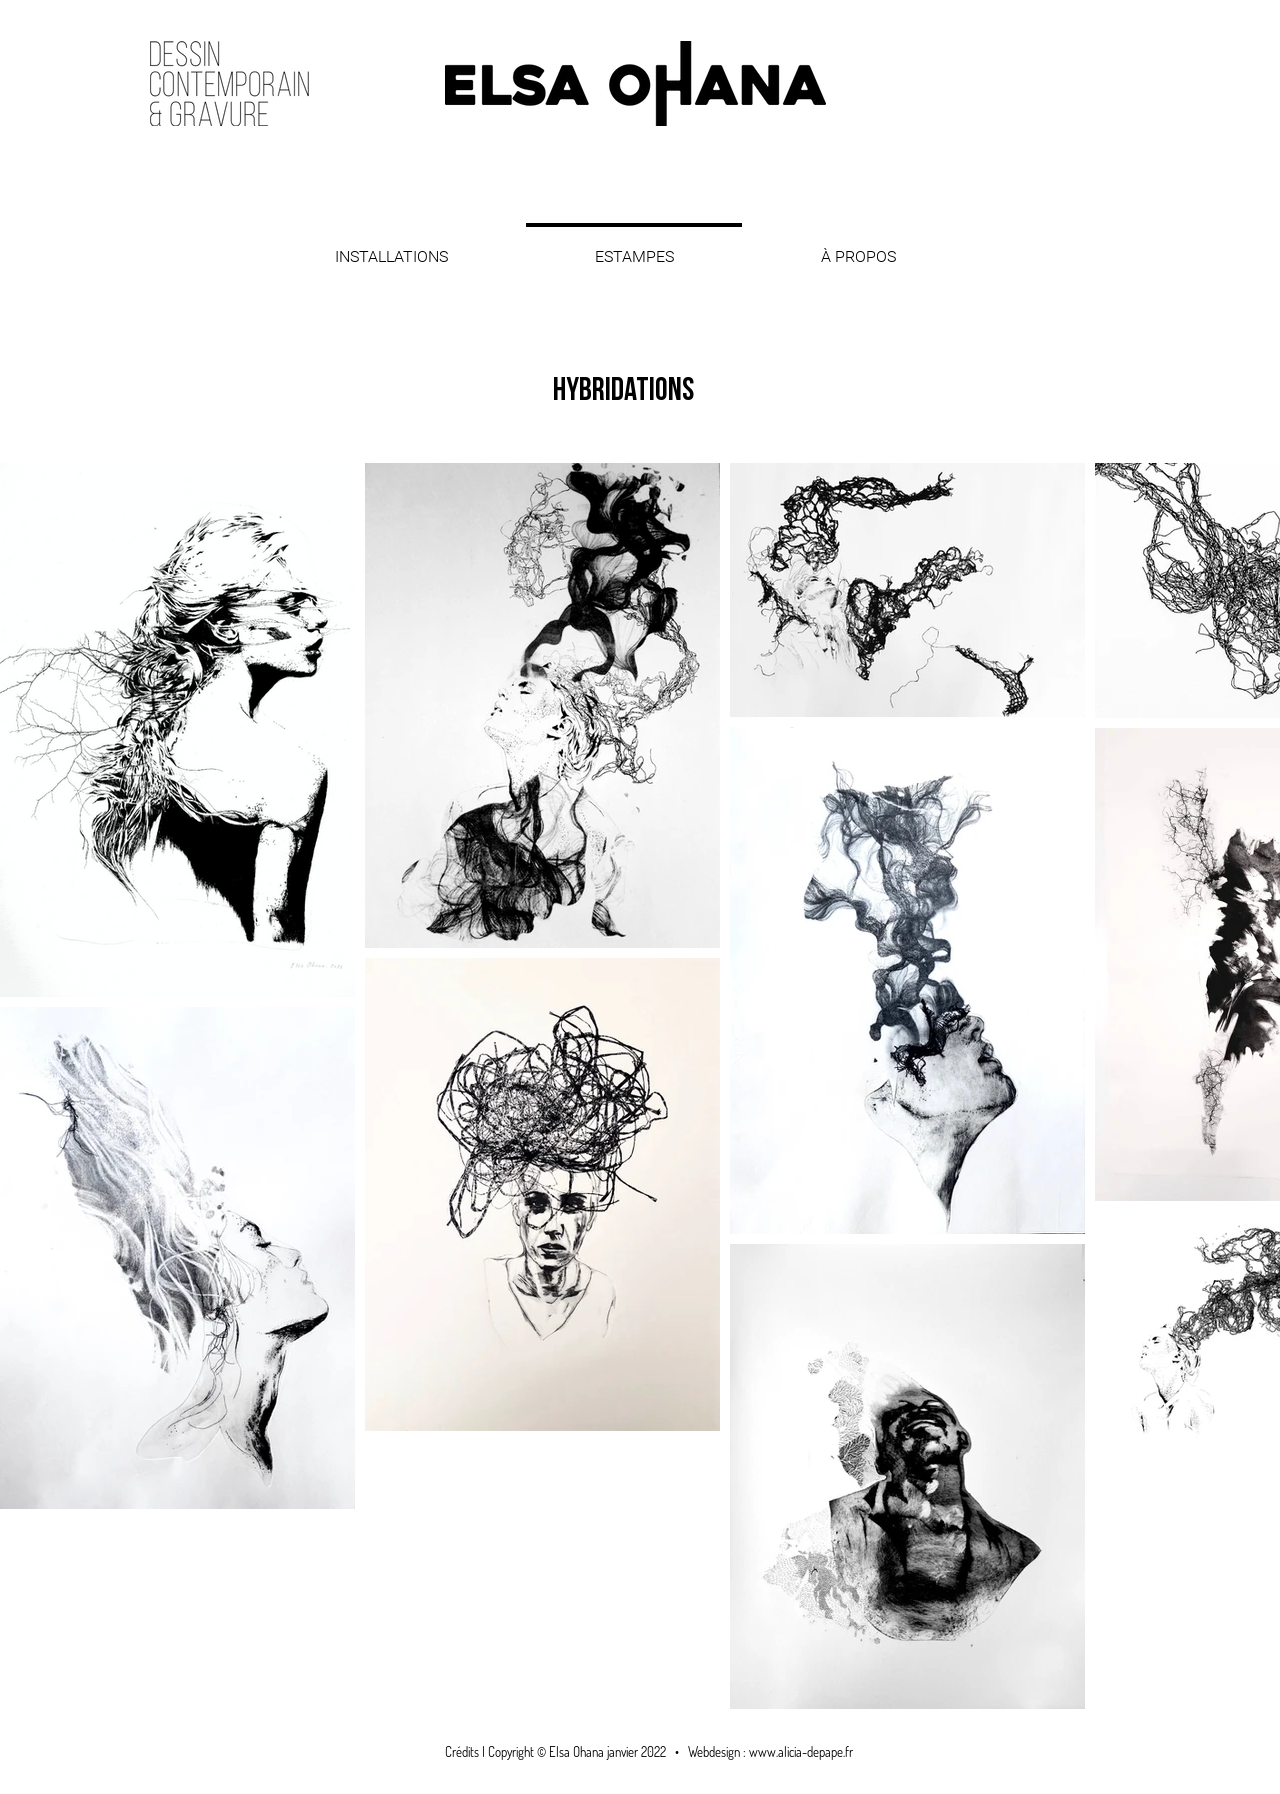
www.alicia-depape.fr (801, 1752)
